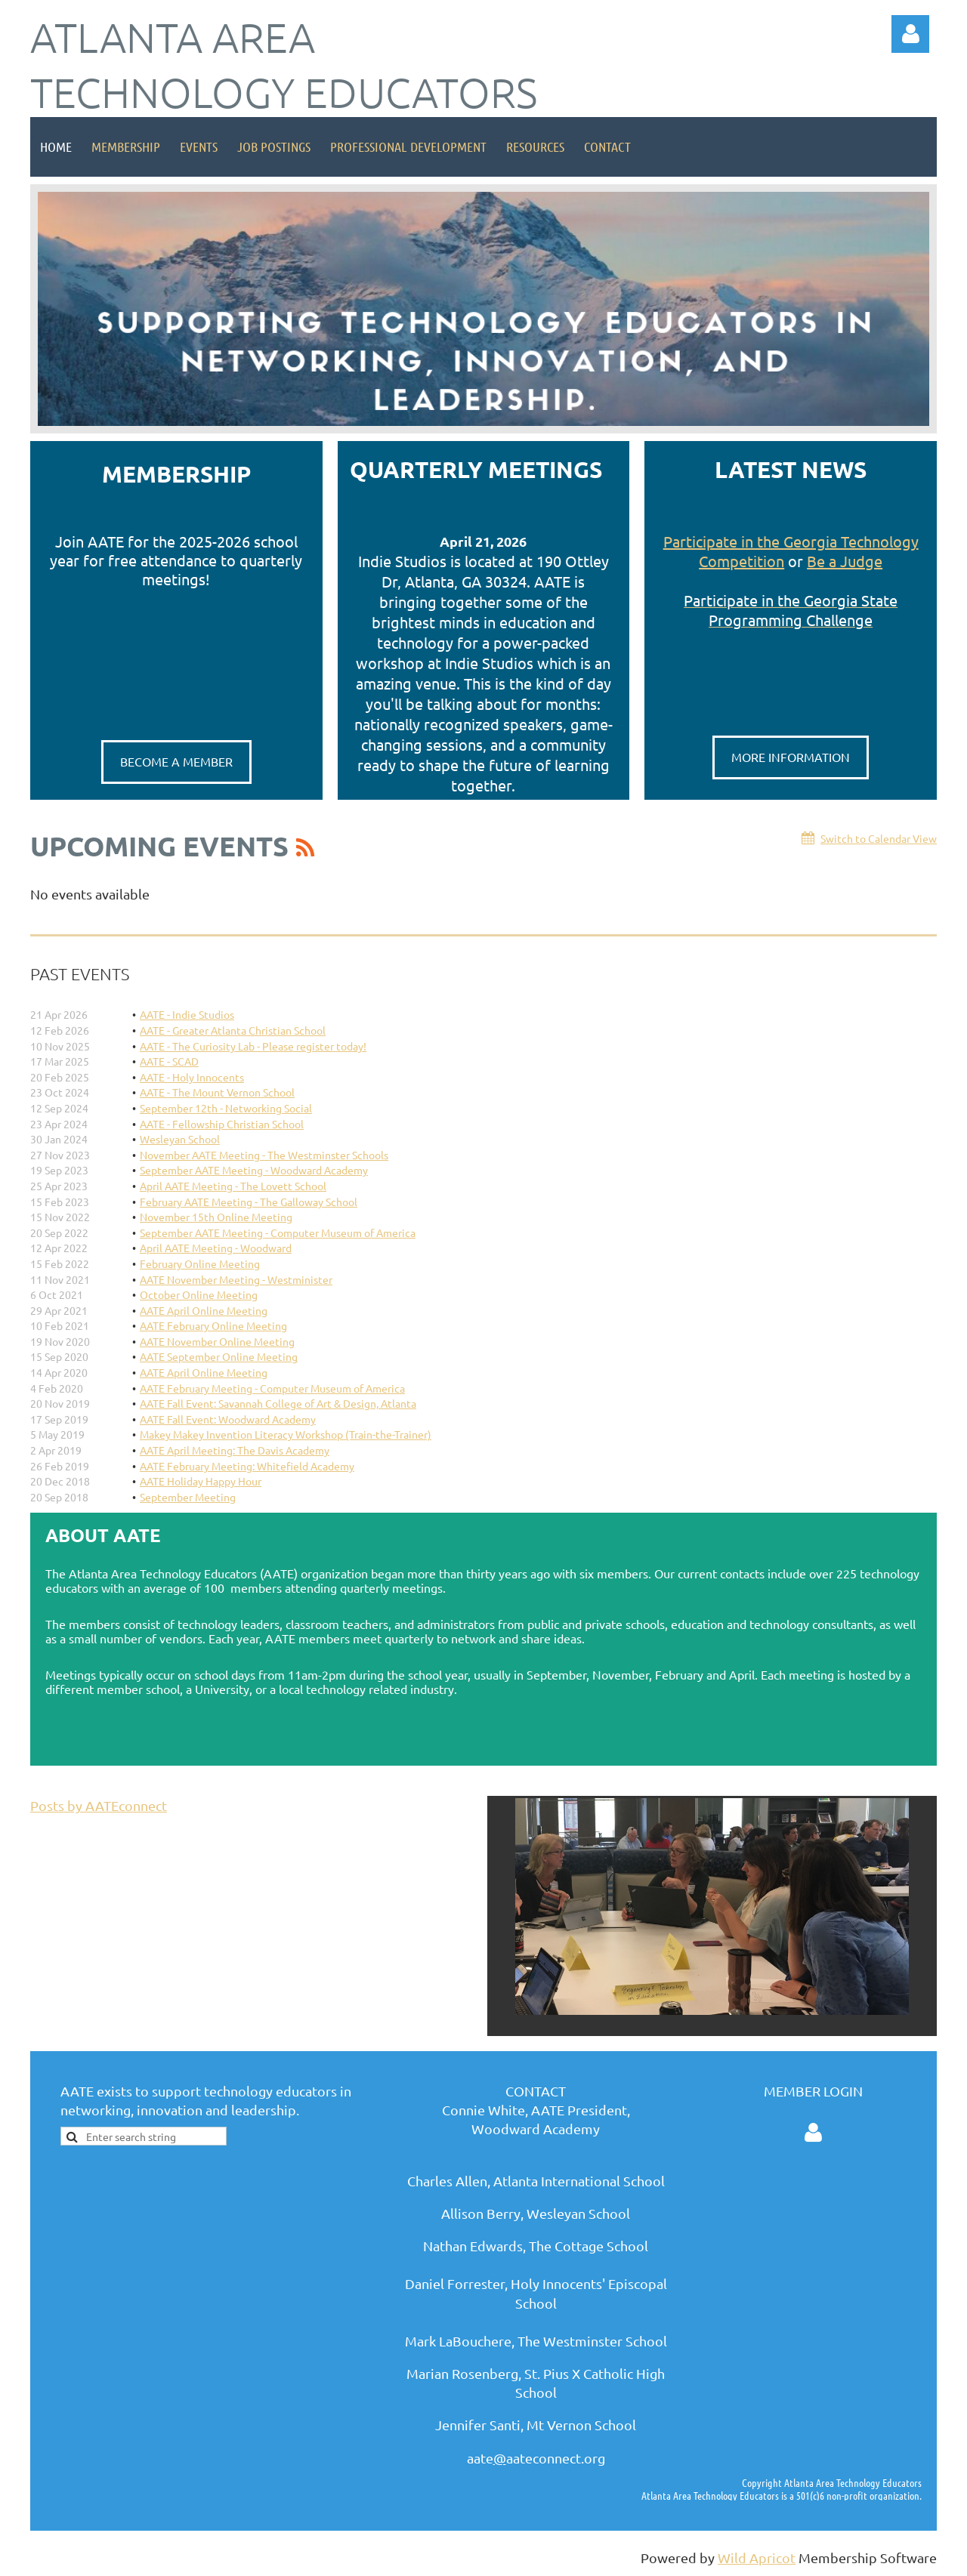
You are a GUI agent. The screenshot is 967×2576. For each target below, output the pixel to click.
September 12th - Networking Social (226, 1108)
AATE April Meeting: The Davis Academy (234, 1450)
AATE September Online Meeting (219, 1356)
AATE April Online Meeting (203, 1310)
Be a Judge (844, 560)
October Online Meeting (199, 1294)
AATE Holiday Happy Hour (200, 1481)
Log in (910, 34)
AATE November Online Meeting (217, 1341)
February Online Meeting (200, 1263)
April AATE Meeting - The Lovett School (233, 1185)
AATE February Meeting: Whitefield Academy (247, 1466)
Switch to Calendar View (878, 838)
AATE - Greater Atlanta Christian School (233, 1030)
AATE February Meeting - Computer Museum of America (272, 1388)
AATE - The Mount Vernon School (217, 1092)
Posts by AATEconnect (98, 1805)
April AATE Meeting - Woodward (216, 1247)
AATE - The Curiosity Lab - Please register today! (253, 1046)
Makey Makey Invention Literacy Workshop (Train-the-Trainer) (285, 1434)
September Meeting (188, 1497)
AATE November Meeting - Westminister (236, 1279)
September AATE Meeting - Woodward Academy (254, 1170)
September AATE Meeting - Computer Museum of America (278, 1232)
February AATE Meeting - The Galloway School (248, 1201)
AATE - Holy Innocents (192, 1077)
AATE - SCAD (169, 1061)
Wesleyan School (180, 1139)
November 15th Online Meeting (216, 1216)
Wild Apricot (757, 2557)
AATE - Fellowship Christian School (222, 1124)
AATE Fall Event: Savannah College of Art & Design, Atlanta (278, 1403)
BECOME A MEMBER (176, 761)
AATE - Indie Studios (187, 1014)
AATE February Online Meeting (213, 1325)
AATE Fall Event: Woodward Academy (228, 1419)
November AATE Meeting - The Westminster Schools (264, 1155)
